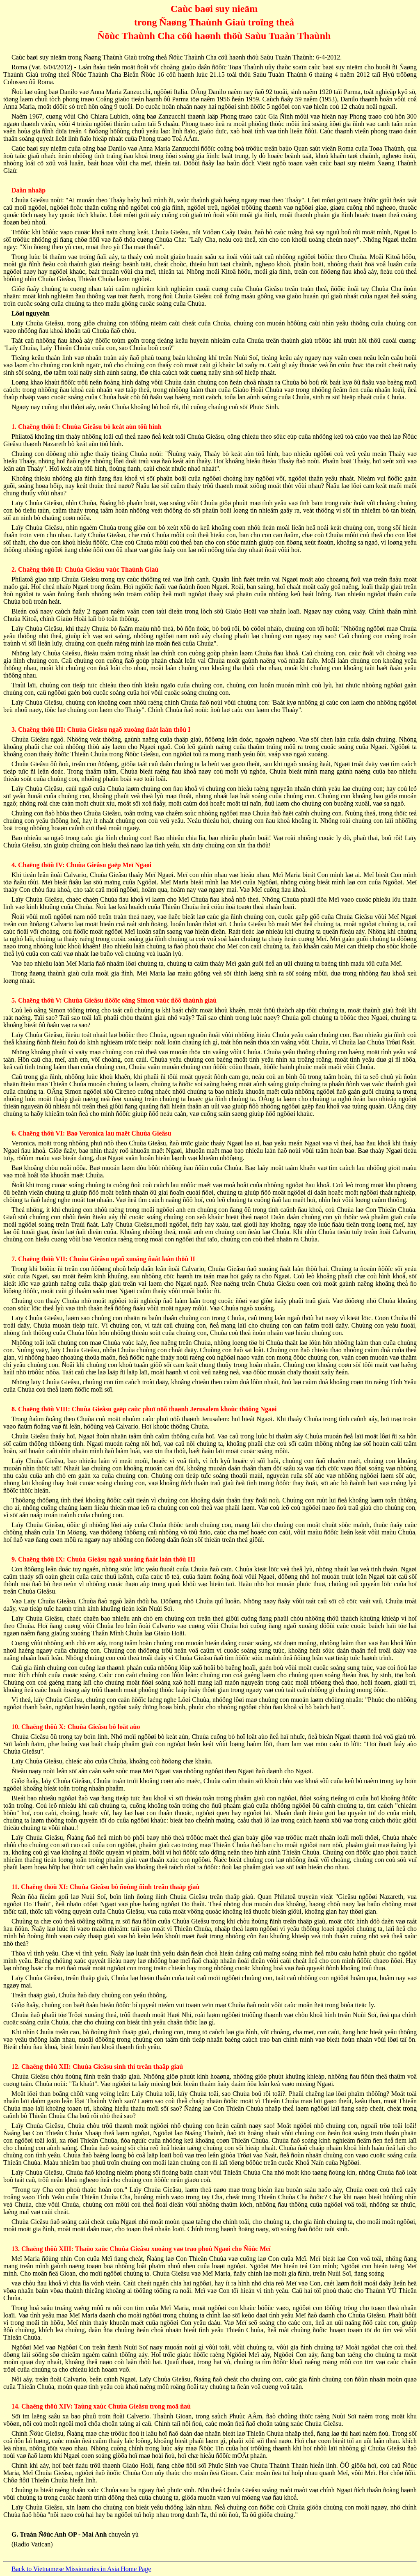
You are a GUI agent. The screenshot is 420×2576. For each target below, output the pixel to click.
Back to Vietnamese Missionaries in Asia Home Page (81, 2568)
